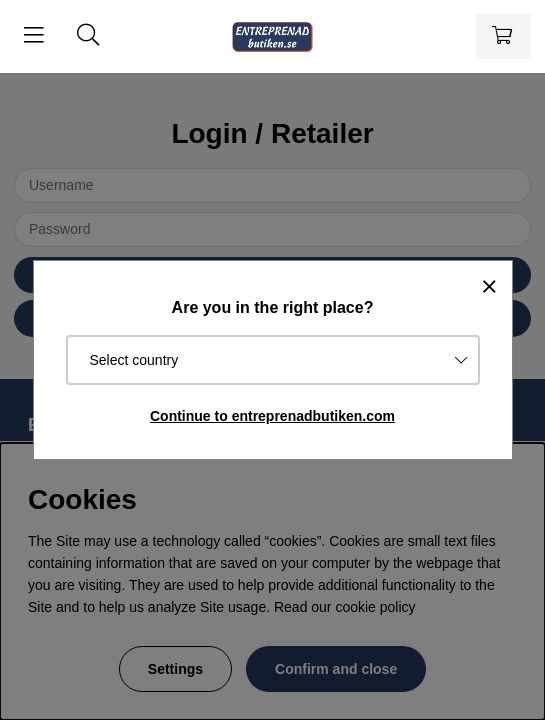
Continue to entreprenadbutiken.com (272, 416)
